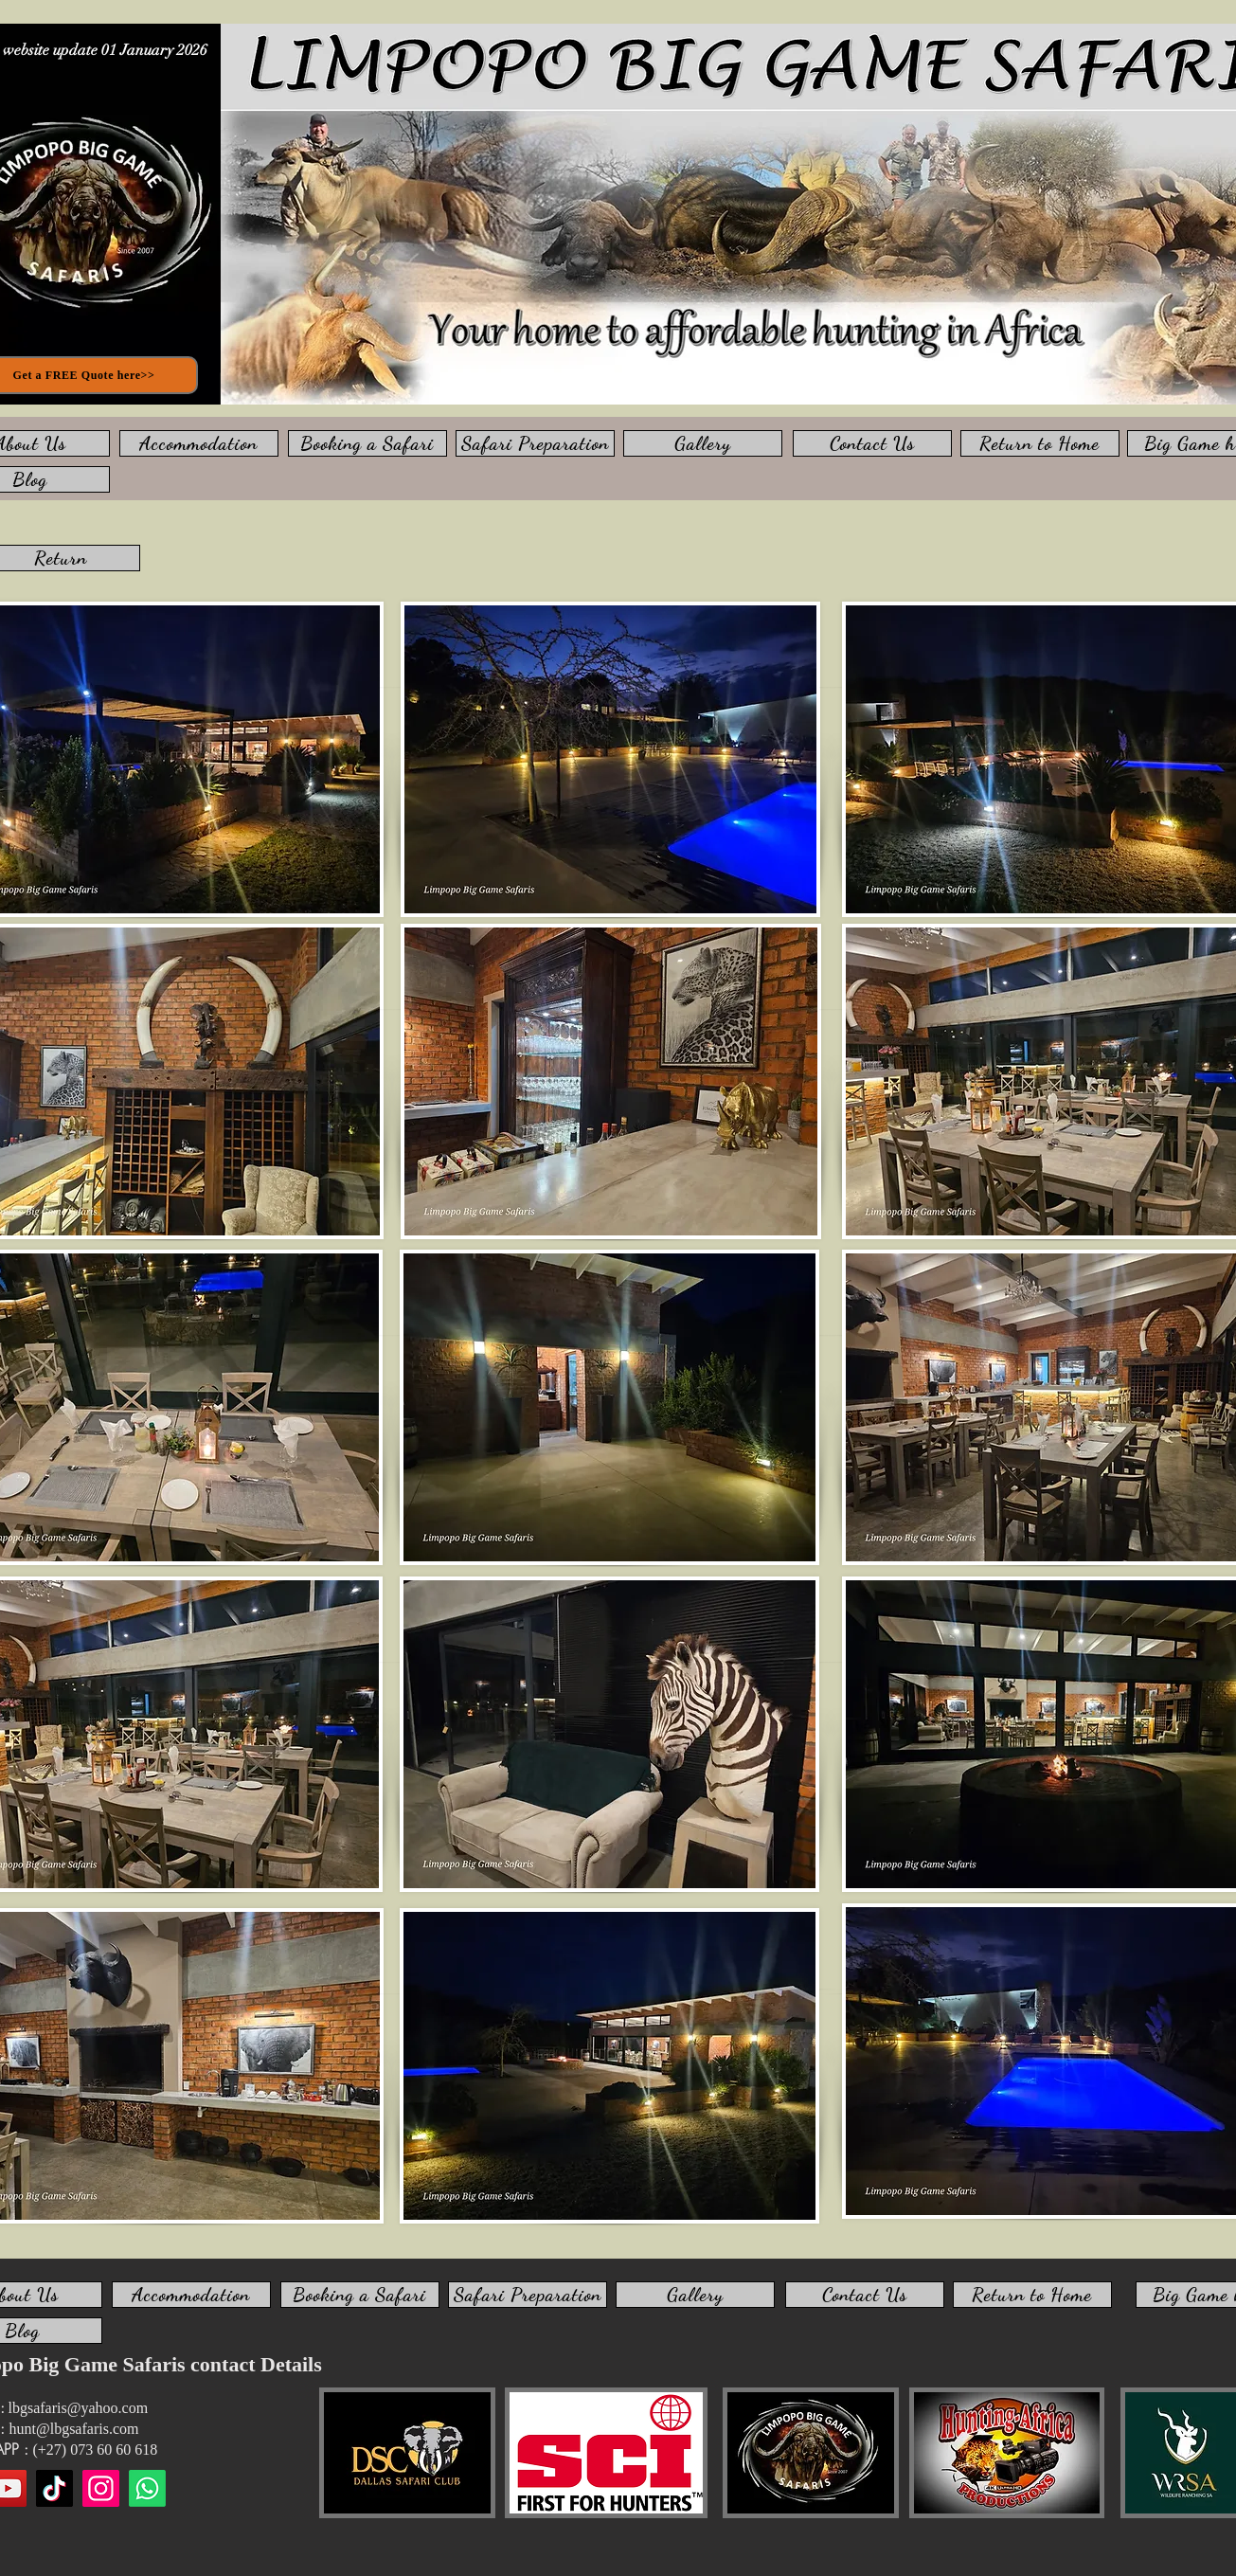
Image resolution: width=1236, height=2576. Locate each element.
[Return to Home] (1040, 443)
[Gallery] (702, 443)
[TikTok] (54, 2488)
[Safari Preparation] (535, 443)
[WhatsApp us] (147, 2488)
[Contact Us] (872, 443)
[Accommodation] (198, 443)
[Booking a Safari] (367, 443)
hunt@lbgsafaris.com (74, 2429)
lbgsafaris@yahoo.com (79, 2408)
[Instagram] (100, 2488)
